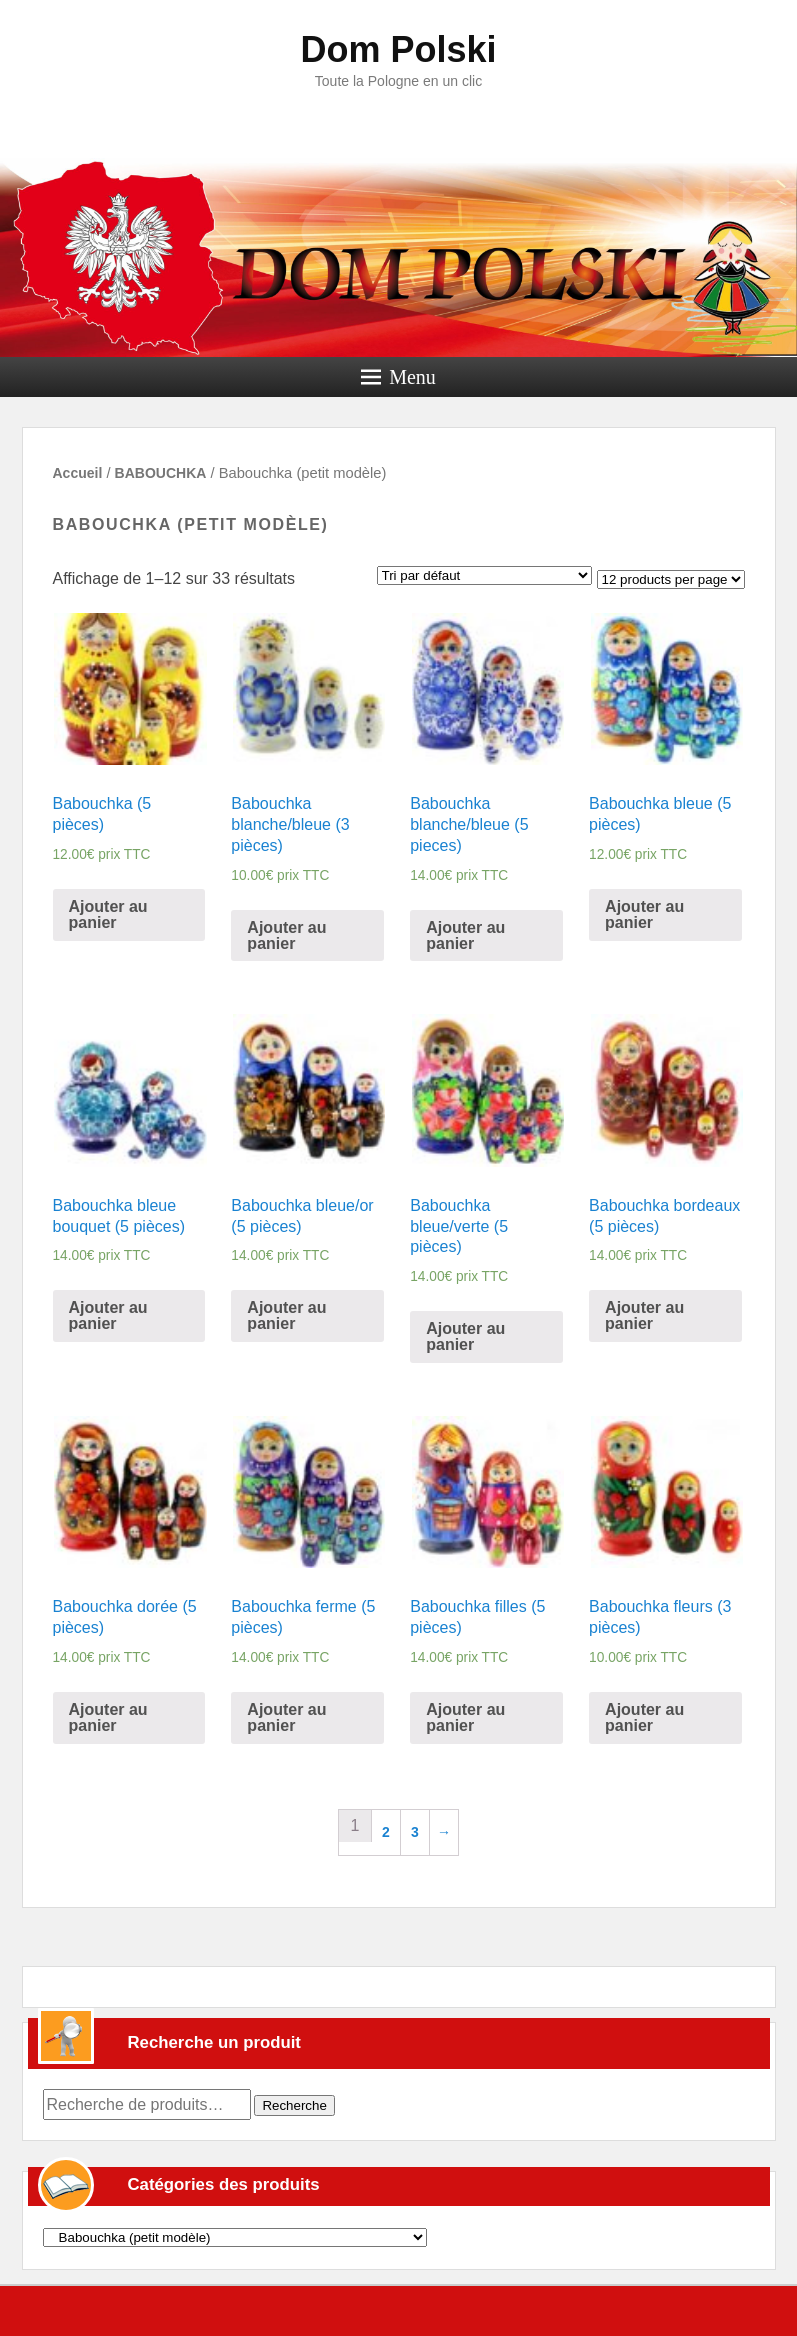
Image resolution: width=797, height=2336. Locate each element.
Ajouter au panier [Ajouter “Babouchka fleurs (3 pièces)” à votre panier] (644, 1717)
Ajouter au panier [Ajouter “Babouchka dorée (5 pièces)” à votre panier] (108, 1717)
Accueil (78, 473)
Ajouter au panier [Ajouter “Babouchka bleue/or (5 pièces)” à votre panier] (286, 1315)
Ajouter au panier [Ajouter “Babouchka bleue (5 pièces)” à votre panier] (644, 914)
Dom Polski (398, 49)
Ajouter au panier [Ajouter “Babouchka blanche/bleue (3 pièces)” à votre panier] (286, 935)
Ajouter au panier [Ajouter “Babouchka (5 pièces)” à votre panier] (108, 914)
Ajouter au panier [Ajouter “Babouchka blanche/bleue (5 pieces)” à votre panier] (465, 935)
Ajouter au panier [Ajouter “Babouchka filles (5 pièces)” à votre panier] (465, 1717)
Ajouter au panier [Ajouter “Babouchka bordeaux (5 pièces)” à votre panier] (644, 1315)
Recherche (294, 2105)
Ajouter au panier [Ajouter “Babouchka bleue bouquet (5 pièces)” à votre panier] (108, 1315)
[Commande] (484, 575)
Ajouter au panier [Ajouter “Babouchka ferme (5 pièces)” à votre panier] (286, 1717)
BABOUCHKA (161, 473)
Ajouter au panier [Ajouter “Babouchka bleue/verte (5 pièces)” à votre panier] (465, 1336)
